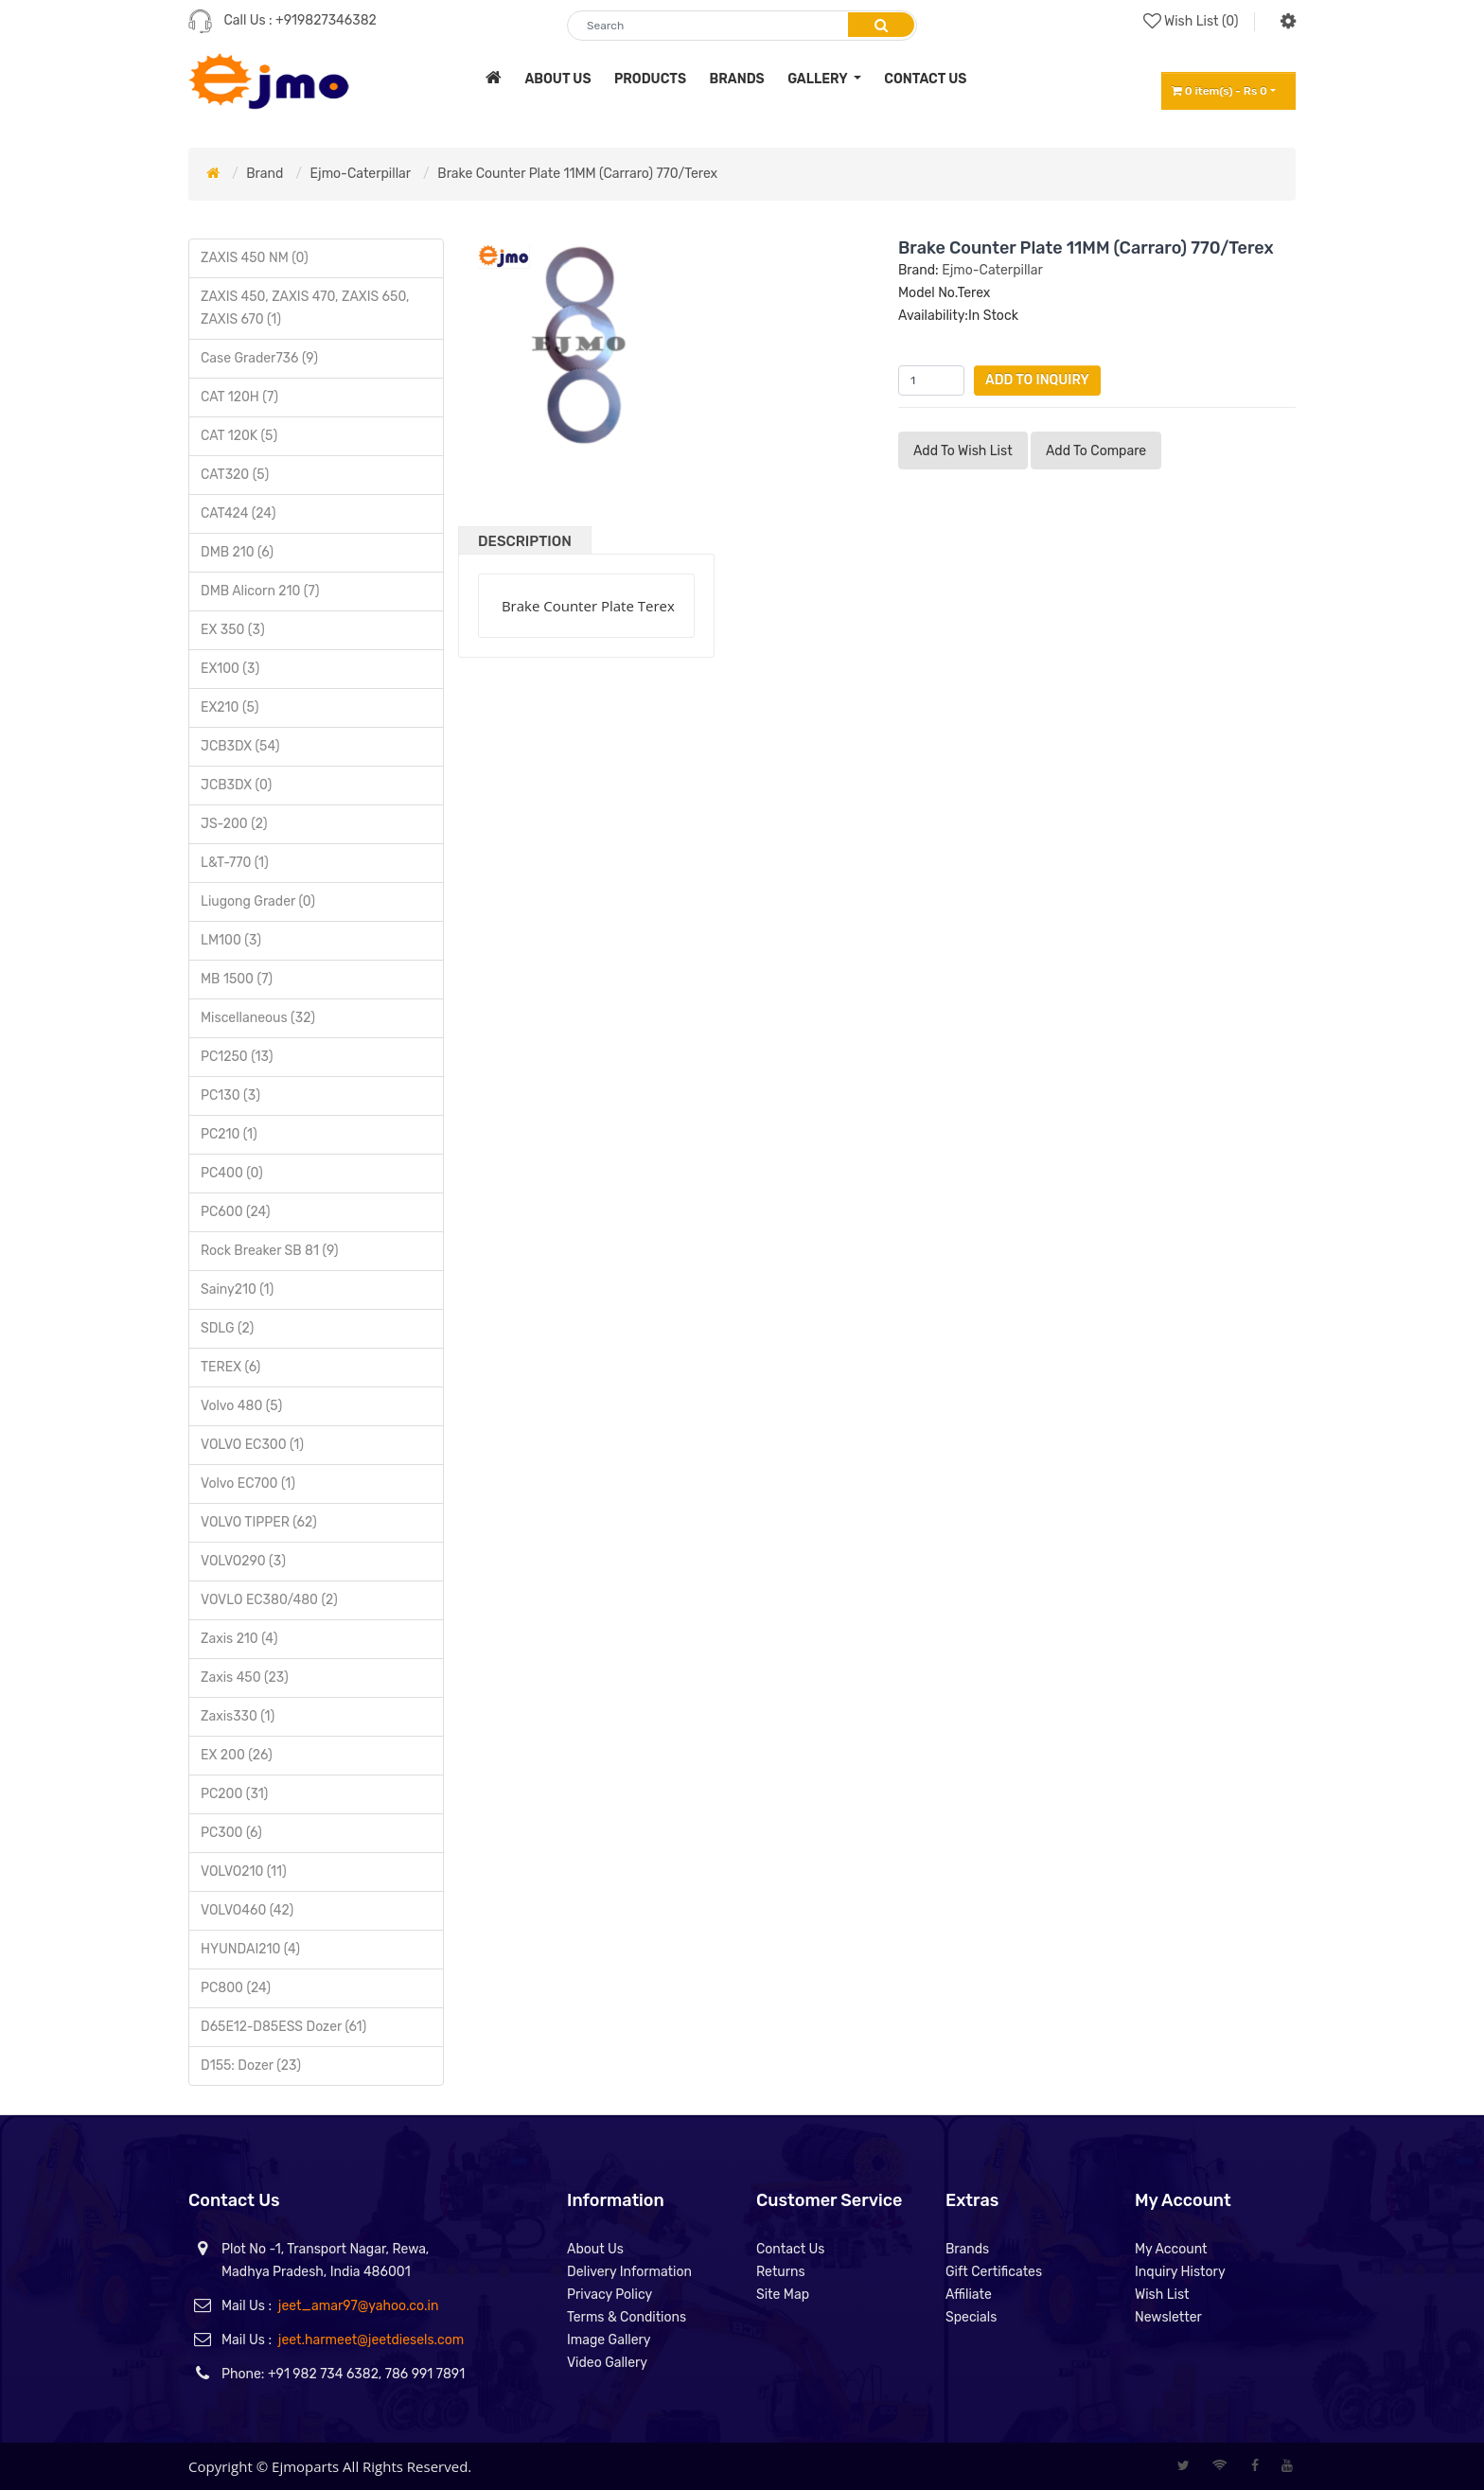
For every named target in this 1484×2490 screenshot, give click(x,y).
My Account (1171, 2249)
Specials (971, 2317)
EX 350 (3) (233, 630)
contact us (925, 79)
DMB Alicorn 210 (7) (260, 591)
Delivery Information (629, 2272)
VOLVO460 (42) (247, 1910)
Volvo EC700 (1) (248, 1483)
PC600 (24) (236, 1212)
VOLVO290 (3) (243, 1561)
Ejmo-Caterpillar (360, 174)
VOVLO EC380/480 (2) (269, 1600)
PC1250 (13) (237, 1057)
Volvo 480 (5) (241, 1406)
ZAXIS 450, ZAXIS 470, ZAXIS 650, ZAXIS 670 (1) (305, 308)
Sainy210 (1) (237, 1289)
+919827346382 (326, 20)
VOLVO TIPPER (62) (259, 1522)
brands (737, 79)
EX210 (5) (229, 707)
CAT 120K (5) (239, 436)
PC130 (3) (230, 1095)
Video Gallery (607, 2363)
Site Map (782, 2295)
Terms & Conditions (626, 2317)
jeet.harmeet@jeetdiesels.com (371, 2340)
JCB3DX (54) (240, 746)
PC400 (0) (232, 1173)
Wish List (1162, 2295)
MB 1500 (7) (237, 979)
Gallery (818, 79)
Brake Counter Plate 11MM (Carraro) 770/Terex (577, 174)
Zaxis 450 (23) (245, 1677)
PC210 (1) (229, 1134)
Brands (967, 2249)
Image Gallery (609, 2340)
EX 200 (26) (237, 1755)
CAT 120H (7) (239, 397)
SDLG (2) (227, 1328)
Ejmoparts (305, 2466)
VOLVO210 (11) (244, 1871)
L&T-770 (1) (235, 863)
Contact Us (790, 2249)
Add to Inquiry (1037, 380)
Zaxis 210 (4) (239, 1639)
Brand (264, 174)
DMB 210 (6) (237, 552)
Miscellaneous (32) (258, 1018)
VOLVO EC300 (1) (252, 1445)
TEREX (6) (230, 1367)
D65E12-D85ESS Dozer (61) (283, 2027)
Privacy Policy (609, 2295)
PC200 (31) (234, 1794)
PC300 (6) (231, 1833)
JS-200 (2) (234, 824)
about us (557, 79)
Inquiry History (1180, 2272)
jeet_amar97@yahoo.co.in (358, 2306)
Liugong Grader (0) (258, 901)
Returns (780, 2272)
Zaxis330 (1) (237, 1716)
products (650, 79)
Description (525, 541)
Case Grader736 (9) (259, 358)
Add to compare (1096, 451)
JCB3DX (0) (236, 785)
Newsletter (1168, 2317)
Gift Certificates (993, 2272)
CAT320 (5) (235, 475)
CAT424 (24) (238, 513)
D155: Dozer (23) (251, 2065)
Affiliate (968, 2295)
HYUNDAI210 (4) (250, 1949)
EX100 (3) (230, 669)
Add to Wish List (963, 451)
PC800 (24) (236, 1988)
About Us (595, 2249)
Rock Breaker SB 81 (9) (270, 1251)
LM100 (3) (231, 940)
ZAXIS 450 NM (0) (255, 258)
